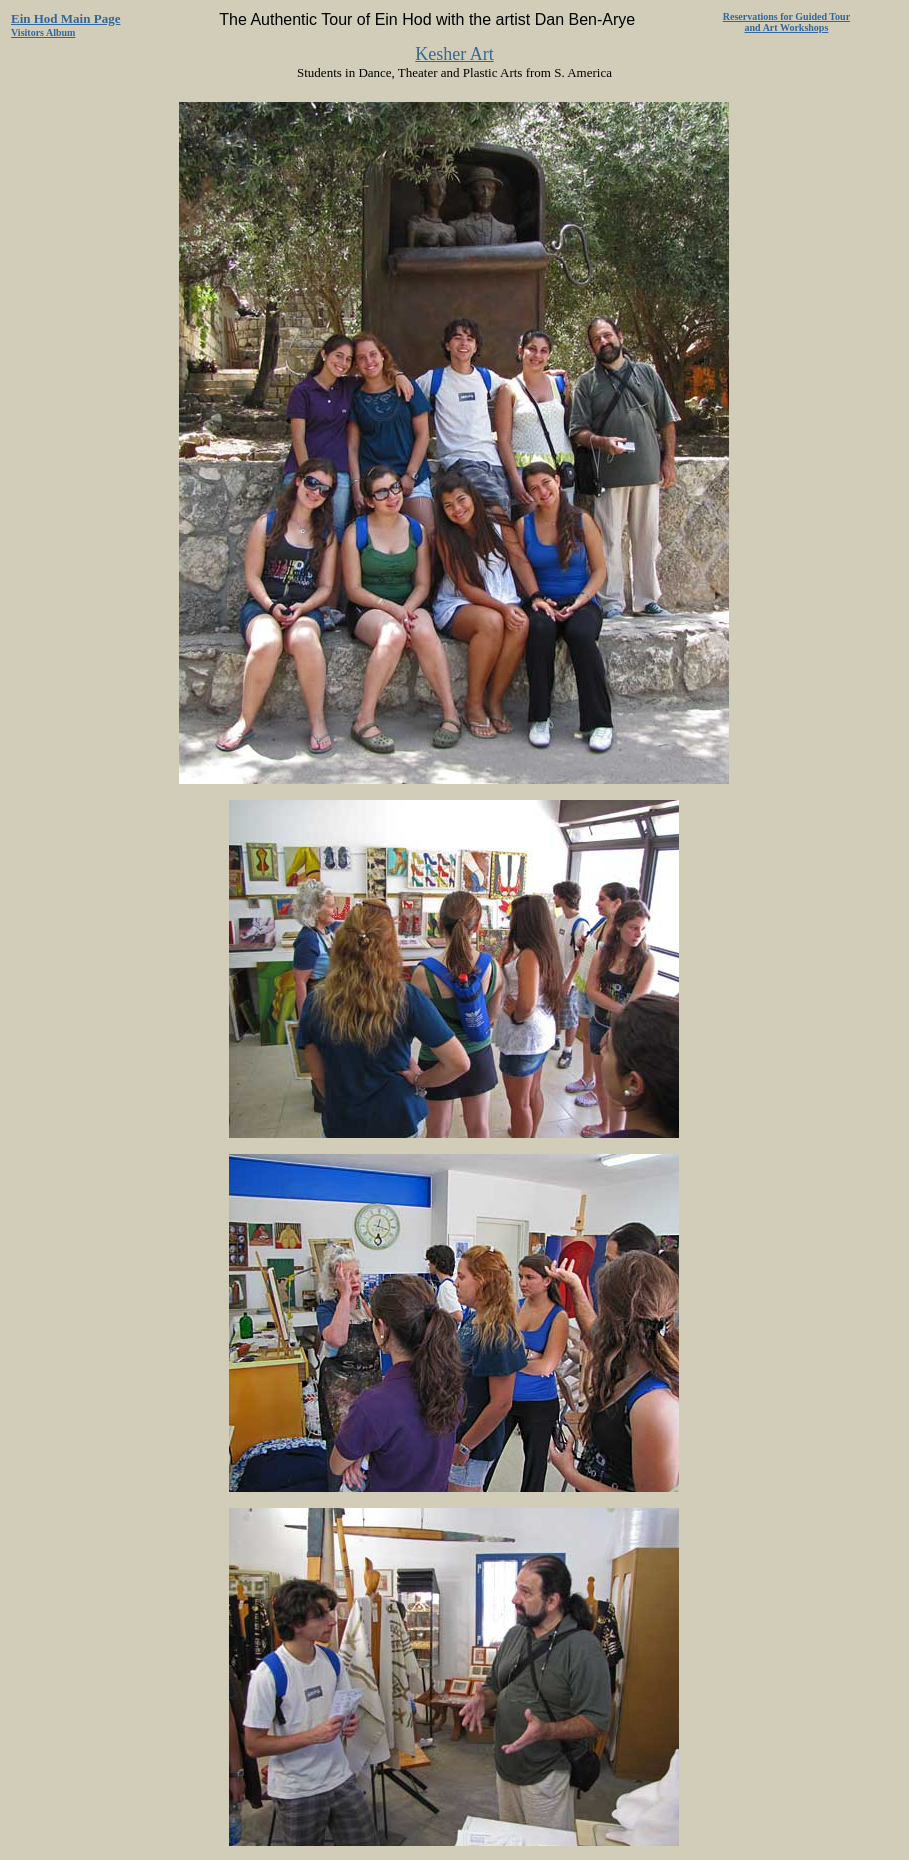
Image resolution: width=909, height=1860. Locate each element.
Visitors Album (43, 32)
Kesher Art (454, 54)
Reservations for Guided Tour (786, 16)
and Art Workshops (787, 27)
